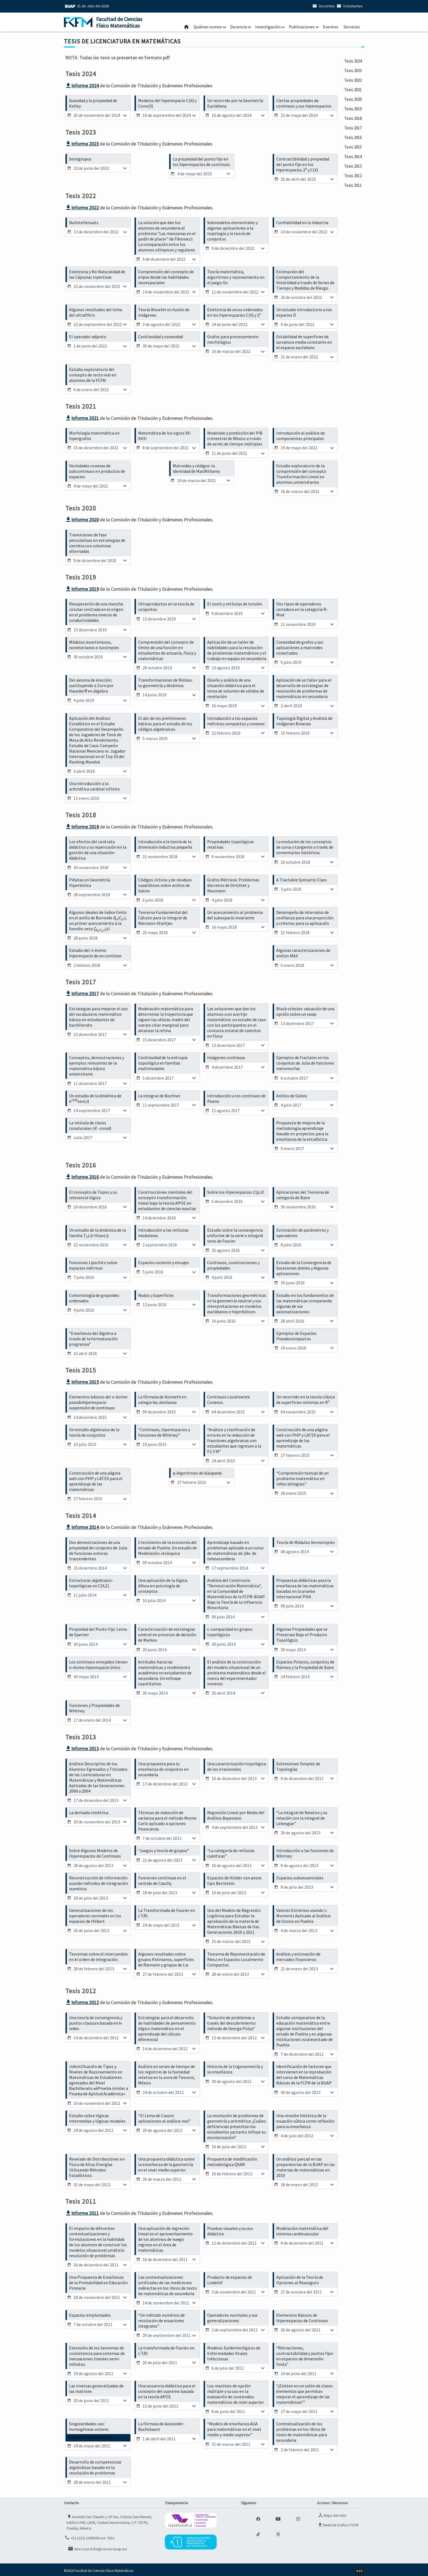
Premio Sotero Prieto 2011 (92, 2434)
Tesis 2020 (349, 136)
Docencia (238, 26)
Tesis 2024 (349, 65)
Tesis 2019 (349, 154)
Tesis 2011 (349, 296)
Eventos (330, 26)
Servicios (352, 26)
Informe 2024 (82, 85)
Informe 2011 (82, 2210)
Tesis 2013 (349, 260)
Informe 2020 (82, 519)
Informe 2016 (82, 1175)
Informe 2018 (82, 825)
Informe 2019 (82, 587)
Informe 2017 (82, 992)
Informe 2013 (82, 1746)
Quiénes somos (208, 26)
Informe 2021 (82, 417)
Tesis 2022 (349, 101)
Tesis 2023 (349, 83)
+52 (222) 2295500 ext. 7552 (89, 2534)
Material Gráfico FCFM (337, 2521)
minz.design (359, 2567)
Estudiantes (349, 6)
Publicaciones (302, 26)
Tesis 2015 (349, 225)
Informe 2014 (82, 1525)
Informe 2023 (82, 143)
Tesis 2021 (349, 118)
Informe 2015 (82, 1380)
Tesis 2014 (349, 242)
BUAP (70, 6)
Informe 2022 (82, 207)
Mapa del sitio (331, 2511)
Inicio (186, 27)
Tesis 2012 (349, 278)
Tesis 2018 (349, 172)
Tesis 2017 (349, 189)
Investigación (268, 26)
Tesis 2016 (349, 207)
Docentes (323, 6)
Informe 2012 (82, 1999)
